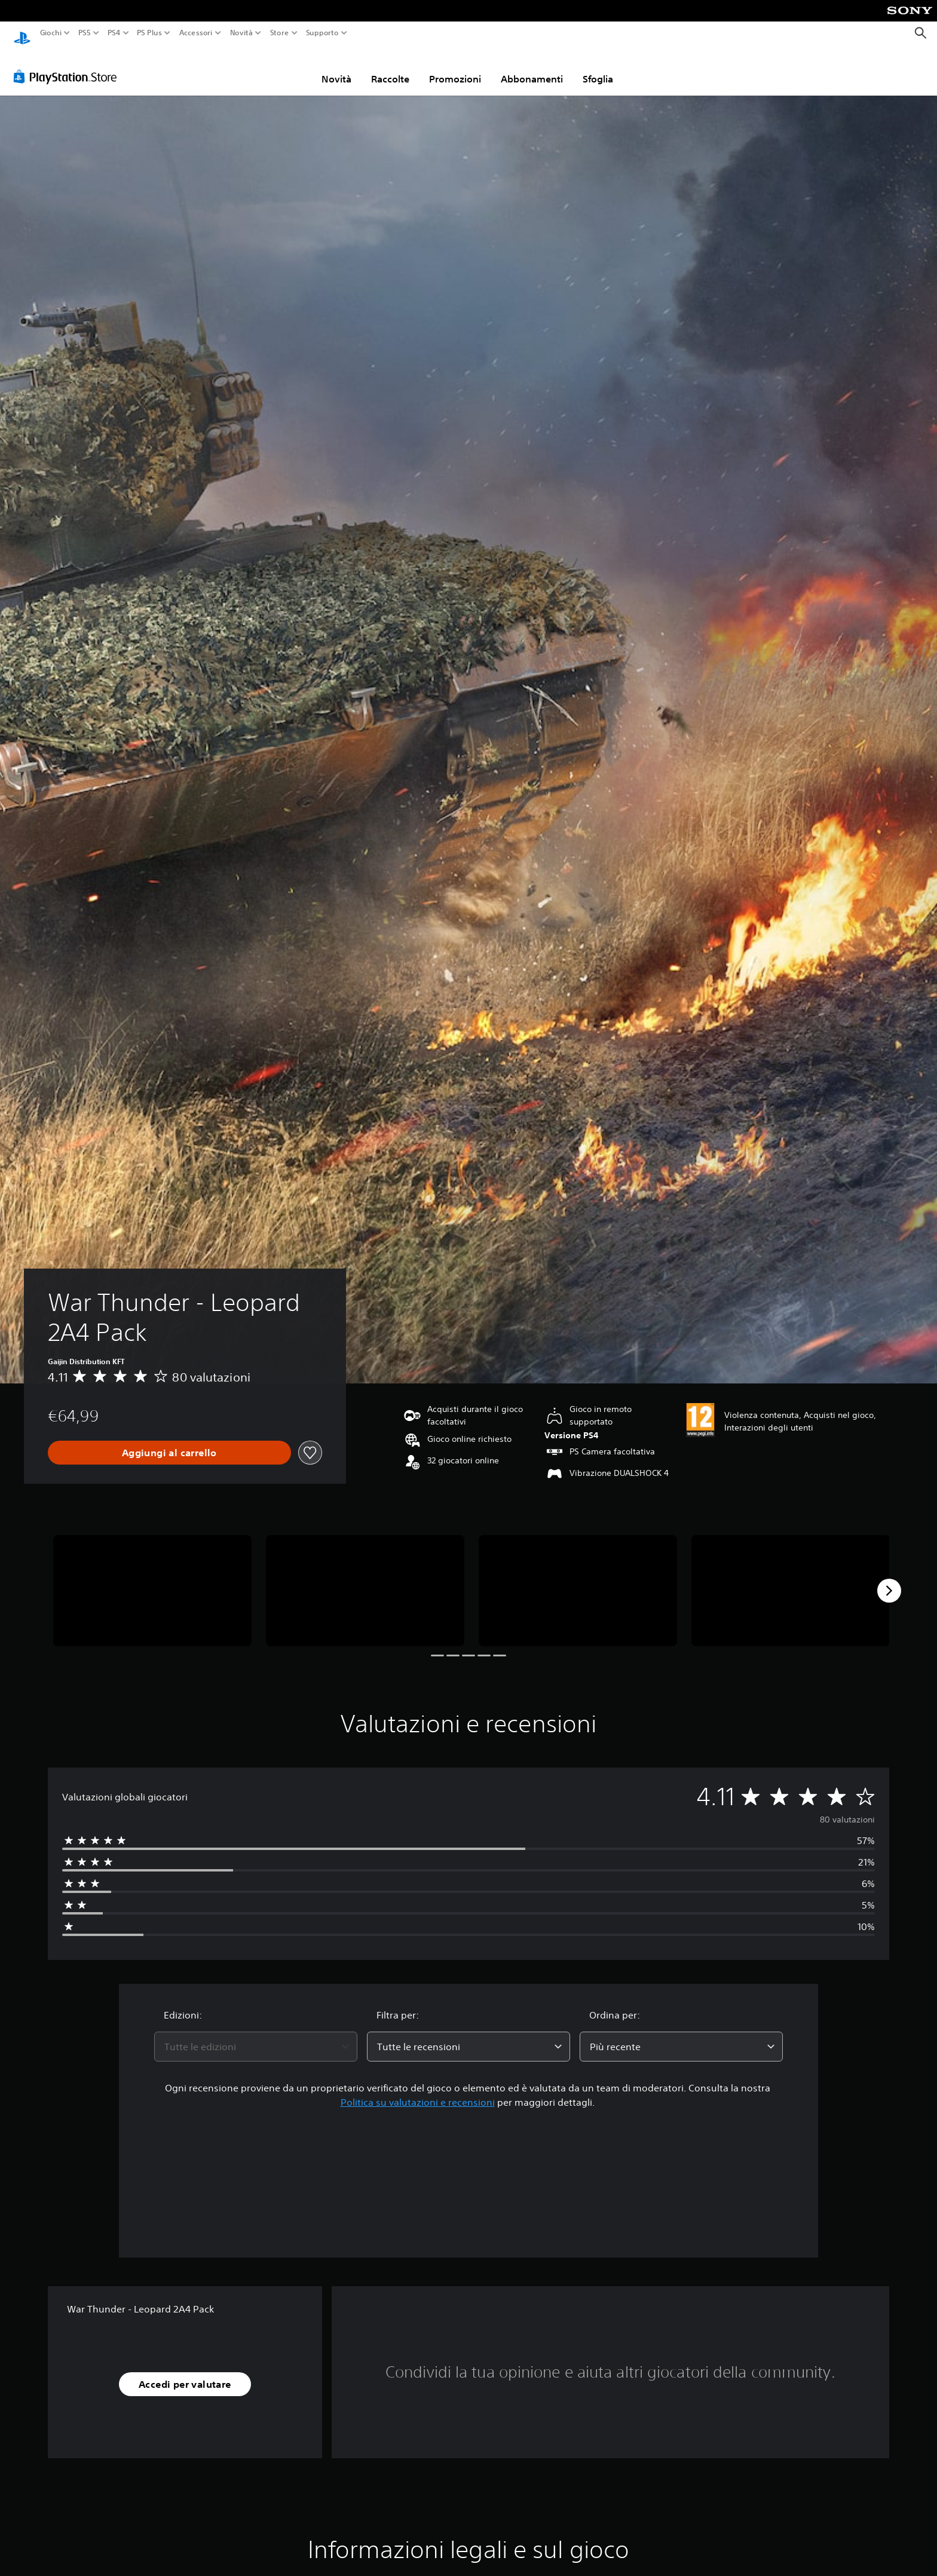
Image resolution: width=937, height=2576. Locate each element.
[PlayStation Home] (22, 33)
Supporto (321, 33)
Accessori (195, 33)
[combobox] (255, 2035)
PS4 (113, 33)
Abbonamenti (532, 67)
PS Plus (148, 33)
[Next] (889, 1579)
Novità (241, 33)
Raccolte (390, 67)
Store (279, 33)
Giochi (51, 33)
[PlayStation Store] (68, 65)
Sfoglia (598, 67)
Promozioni (455, 67)
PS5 (84, 33)
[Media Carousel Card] (152, 1579)
